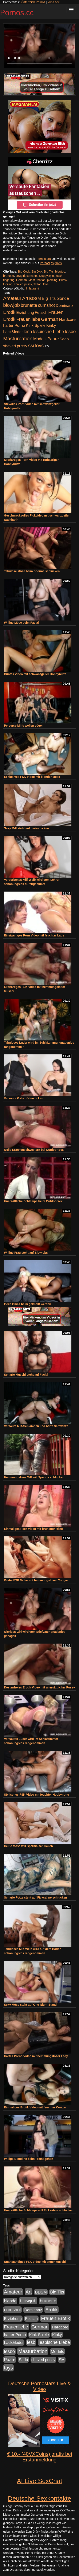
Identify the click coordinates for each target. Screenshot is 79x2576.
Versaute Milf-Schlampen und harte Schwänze (36, 1426)
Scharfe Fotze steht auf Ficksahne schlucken (35, 1897)
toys (45, 284)
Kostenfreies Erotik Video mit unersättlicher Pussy (39, 1687)
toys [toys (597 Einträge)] (39, 345)
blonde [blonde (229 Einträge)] (62, 298)
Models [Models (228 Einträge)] (40, 339)
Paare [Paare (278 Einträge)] (53, 339)
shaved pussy (23, 284)
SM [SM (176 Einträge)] (31, 346)
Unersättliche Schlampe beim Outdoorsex (33, 1201)
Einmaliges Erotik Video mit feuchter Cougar (35, 2107)
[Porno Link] (39, 84)
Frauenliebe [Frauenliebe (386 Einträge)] (28, 319)
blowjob (60, 271)
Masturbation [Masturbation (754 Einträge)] (17, 338)
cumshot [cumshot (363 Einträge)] (46, 305)
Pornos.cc (17, 12)
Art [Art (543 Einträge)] (25, 298)
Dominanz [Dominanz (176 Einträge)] (65, 305)
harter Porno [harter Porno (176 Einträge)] (14, 325)
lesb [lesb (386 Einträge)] (28, 331)
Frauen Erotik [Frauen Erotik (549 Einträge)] (55, 2318)
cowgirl (20, 275)
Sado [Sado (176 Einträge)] (64, 339)
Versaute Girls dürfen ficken (23, 1098)
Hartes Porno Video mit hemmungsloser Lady (36, 2056)
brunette (8, 275)
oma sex (54, 2)
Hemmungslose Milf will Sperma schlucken (34, 1477)
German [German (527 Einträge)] (49, 319)
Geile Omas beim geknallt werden (27, 1304)
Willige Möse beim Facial (21, 622)
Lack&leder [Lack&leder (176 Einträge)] (13, 332)
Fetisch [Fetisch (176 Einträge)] (41, 312)
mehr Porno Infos (14, 250)
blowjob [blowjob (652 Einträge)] (11, 305)
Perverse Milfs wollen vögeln (24, 725)
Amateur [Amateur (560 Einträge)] (12, 298)
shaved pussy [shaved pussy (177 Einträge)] (15, 346)
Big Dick (36, 271)
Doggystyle (46, 275)
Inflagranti (32, 288)
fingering (9, 280)
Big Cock (24, 271)
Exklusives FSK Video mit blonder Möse (32, 776)
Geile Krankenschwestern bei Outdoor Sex (34, 1149)
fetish (58, 275)
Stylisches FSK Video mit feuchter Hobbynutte (36, 1794)
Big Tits (49, 271)
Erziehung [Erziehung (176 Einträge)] (25, 312)
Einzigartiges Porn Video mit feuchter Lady (34, 935)
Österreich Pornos (33, 2)
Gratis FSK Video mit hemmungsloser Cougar (36, 1580)
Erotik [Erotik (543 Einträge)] (9, 312)
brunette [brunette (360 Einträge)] (29, 305)
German (21, 280)
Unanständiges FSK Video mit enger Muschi (35, 2261)
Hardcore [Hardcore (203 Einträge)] (67, 319)
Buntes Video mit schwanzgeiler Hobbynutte (35, 674)
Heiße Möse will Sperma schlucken (28, 1846)
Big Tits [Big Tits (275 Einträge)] (49, 298)
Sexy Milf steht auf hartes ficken (26, 828)
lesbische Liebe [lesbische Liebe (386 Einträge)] (48, 331)
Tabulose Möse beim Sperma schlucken (32, 571)
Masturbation (37, 280)
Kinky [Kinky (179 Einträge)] (51, 325)
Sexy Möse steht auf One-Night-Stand (30, 2004)
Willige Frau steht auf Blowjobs (26, 1252)
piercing (52, 280)
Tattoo (37, 284)
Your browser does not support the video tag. (39, 46)
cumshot (32, 275)
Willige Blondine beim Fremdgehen (28, 2159)
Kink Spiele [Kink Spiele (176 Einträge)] (36, 325)
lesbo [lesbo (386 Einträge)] (70, 331)
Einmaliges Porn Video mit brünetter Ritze (33, 1528)
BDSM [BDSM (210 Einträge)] (35, 298)
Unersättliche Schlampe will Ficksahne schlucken (39, 2210)
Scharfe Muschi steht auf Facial (26, 1374)
